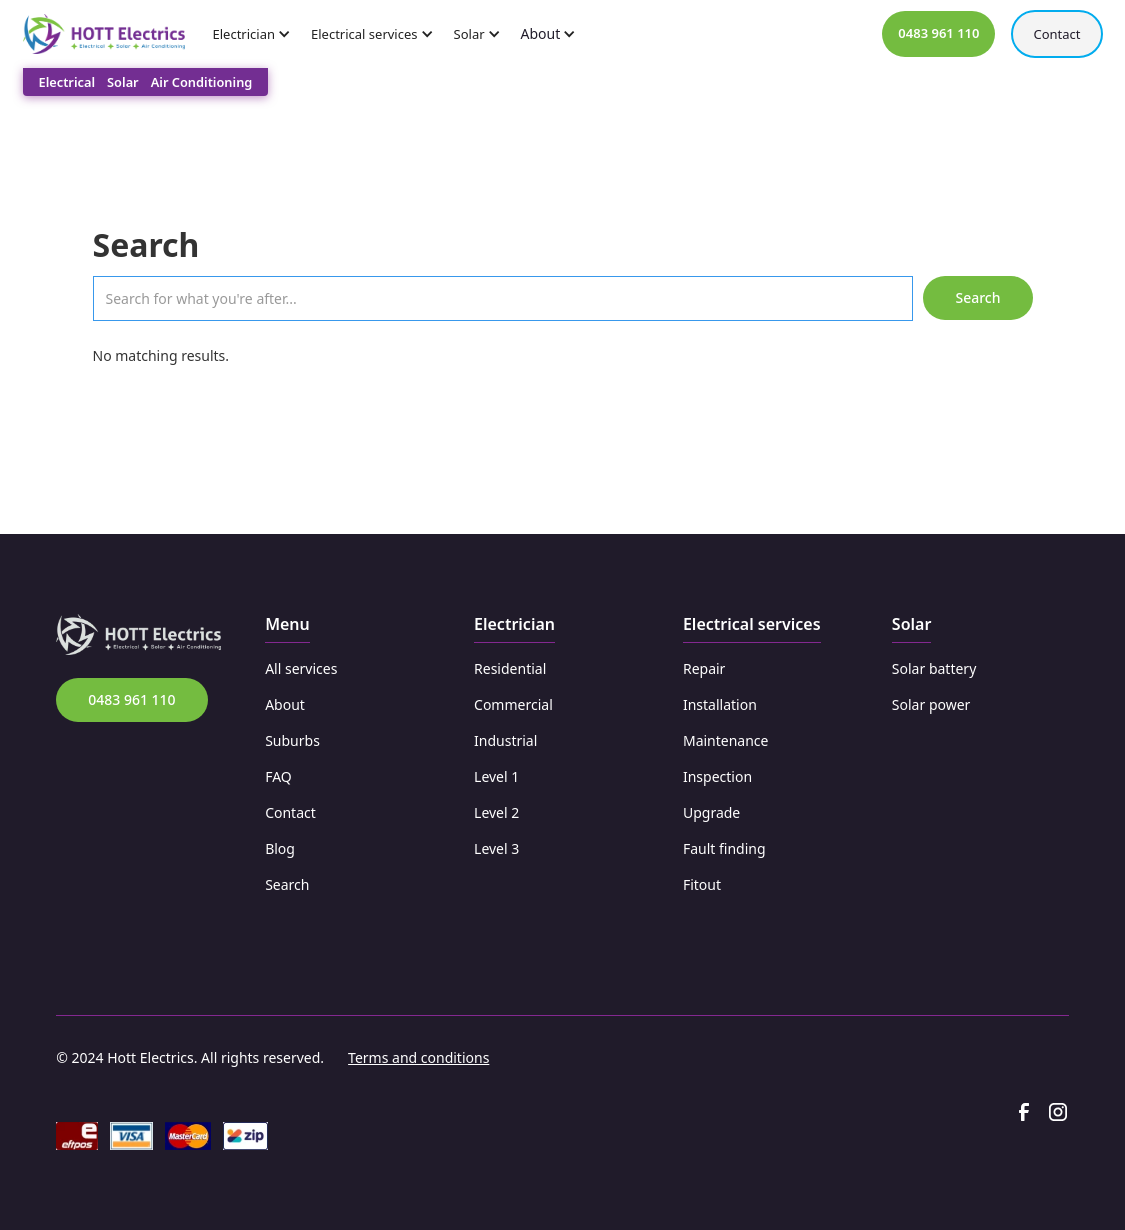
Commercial (513, 704)
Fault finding (724, 848)
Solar (123, 82)
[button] (258, 34)
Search (287, 884)
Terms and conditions (418, 1057)
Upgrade (711, 812)
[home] (104, 34)
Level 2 (496, 812)
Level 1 (496, 776)
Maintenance (726, 740)
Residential (510, 668)
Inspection (717, 776)
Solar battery (934, 668)
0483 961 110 (131, 699)
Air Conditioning (202, 82)
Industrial (505, 740)
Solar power (931, 704)
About (285, 704)
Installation (720, 704)
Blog (280, 848)
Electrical (67, 82)
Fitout (702, 884)
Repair (704, 668)
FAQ (278, 776)
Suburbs (292, 740)
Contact (1056, 34)
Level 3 (496, 848)
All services (301, 668)
